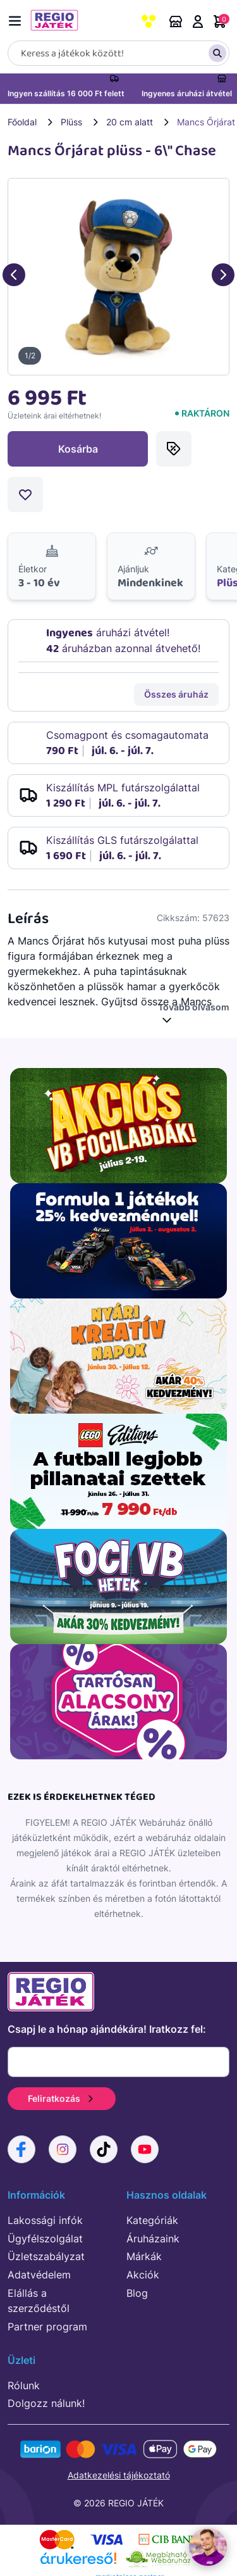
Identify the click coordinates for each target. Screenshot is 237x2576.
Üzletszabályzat (46, 2256)
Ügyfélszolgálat (45, 2238)
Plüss (71, 121)
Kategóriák (152, 2220)
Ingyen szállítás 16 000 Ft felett (66, 93)
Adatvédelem (39, 2274)
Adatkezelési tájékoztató (119, 2475)
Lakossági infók (45, 2220)
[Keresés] (118, 53)
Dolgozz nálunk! (46, 2403)
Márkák (144, 2256)
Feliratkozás (61, 2098)
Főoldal (22, 121)
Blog (137, 2293)
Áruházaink (175, 21)
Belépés (197, 21)
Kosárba (78, 449)
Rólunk (24, 2385)
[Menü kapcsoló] (18, 18)
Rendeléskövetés (121, 21)
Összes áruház (176, 694)
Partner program (47, 2326)
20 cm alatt (129, 121)
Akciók (142, 2274)
